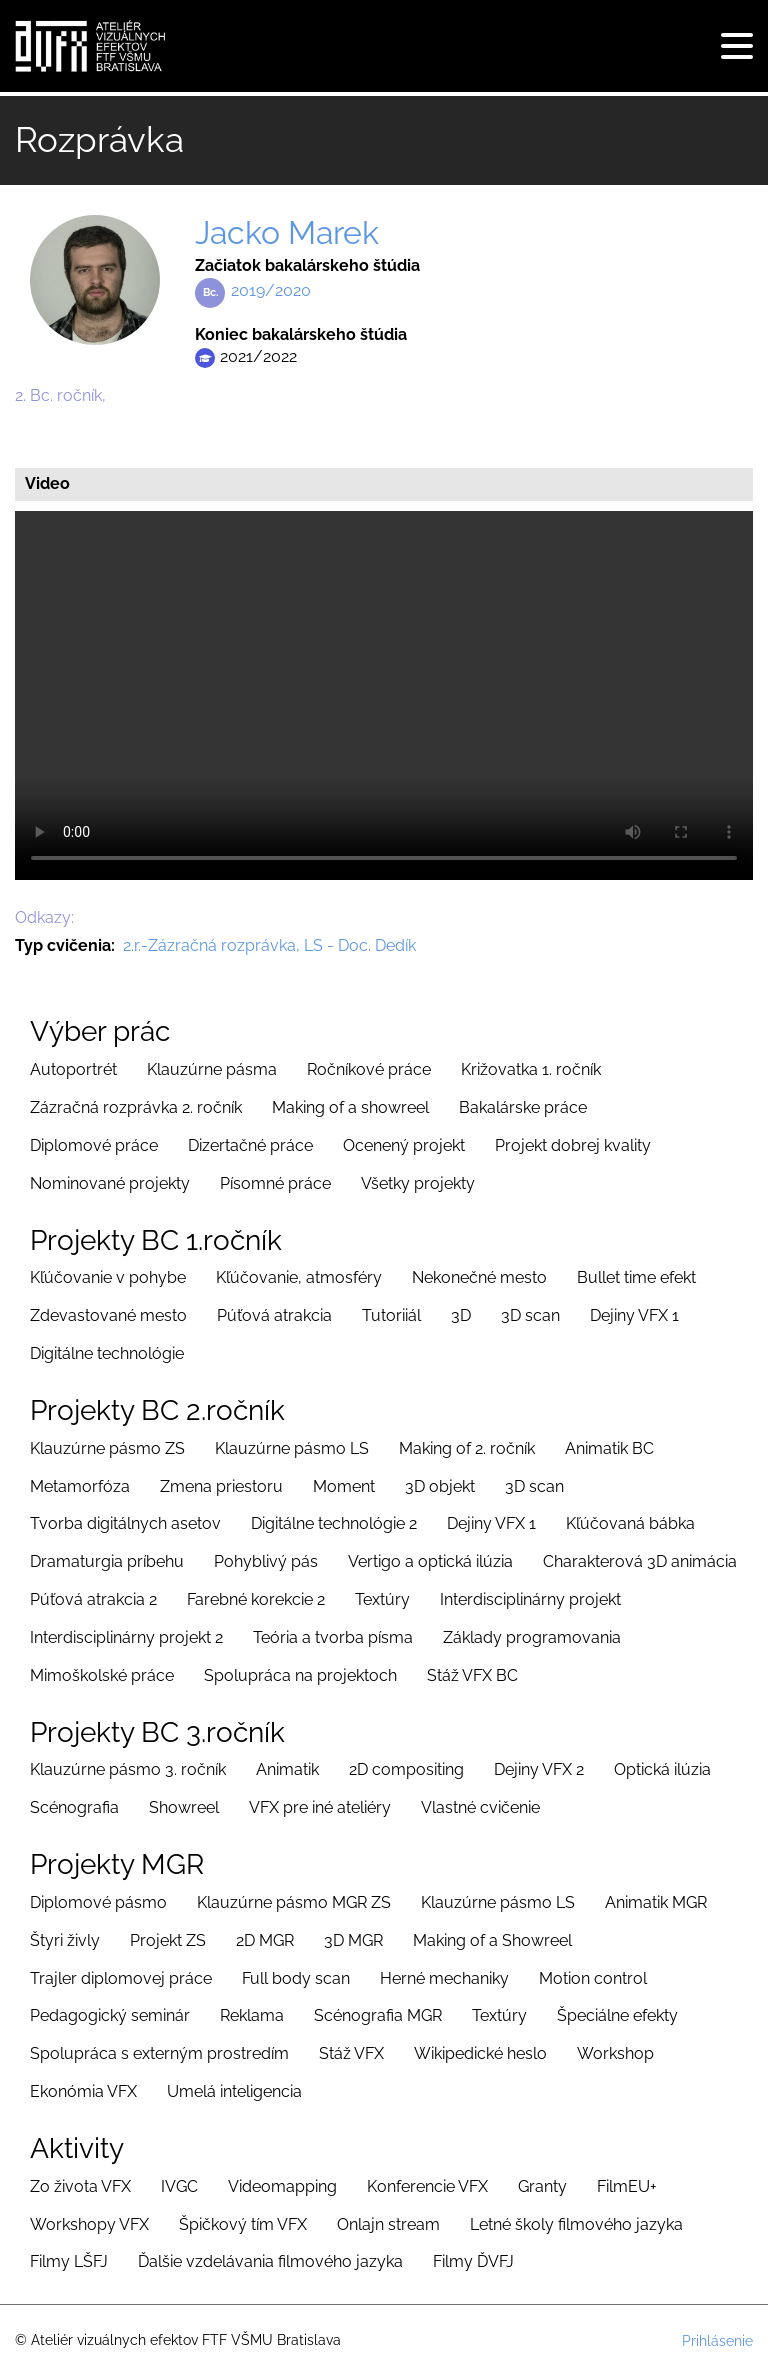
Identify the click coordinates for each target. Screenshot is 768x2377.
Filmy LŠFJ (69, 2261)
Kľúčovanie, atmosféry (299, 1277)
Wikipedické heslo (480, 2053)
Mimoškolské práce (102, 1675)
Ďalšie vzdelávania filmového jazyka (270, 2261)
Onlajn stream (388, 2224)
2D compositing (406, 1769)
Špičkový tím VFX (243, 2224)
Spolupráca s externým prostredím (159, 2053)
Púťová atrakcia (274, 1315)
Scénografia (74, 1807)
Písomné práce (275, 1183)
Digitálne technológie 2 (334, 1523)
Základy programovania (532, 1637)
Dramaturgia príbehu (107, 1561)
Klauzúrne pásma (212, 1069)
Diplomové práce (94, 1145)
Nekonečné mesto (479, 1277)
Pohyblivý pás (266, 1561)
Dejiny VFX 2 (539, 1769)
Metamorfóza (80, 1486)
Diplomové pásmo (98, 1902)
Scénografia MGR (378, 2015)
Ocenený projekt (404, 1145)
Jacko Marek (287, 232)
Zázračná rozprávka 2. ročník (136, 1107)
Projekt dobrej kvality (573, 1145)
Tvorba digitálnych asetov (125, 1523)
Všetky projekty (418, 1183)
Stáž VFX (351, 2053)
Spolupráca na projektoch (300, 1675)
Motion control (593, 1978)
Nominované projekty (110, 1183)
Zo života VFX (80, 2186)
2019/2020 (271, 290)
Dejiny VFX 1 (634, 1315)
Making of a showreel (350, 1107)
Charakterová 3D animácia (640, 1561)
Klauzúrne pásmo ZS (107, 1448)
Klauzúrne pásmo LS (292, 1448)
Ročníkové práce (369, 1069)
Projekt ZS (168, 1940)
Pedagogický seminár (110, 2015)
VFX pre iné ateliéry (320, 1807)
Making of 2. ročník (467, 1448)
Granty (542, 2186)
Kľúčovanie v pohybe (108, 1277)
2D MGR (265, 1940)
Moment (344, 1486)
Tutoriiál (391, 1315)
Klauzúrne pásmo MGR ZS (294, 1902)
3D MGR (353, 1940)
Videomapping (282, 2186)
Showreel (184, 1807)
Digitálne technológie (107, 1353)
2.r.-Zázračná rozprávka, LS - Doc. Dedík (269, 945)
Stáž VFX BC (472, 1675)
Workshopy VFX (89, 2224)
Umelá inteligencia (234, 2091)
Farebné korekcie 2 (256, 1599)
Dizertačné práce (250, 1145)
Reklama (252, 2015)
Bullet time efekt (636, 1277)
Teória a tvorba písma (333, 1637)
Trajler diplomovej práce (121, 1978)
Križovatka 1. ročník (531, 1069)
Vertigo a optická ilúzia (430, 1561)
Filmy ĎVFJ (473, 2261)
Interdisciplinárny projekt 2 (126, 1637)
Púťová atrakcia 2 (93, 1599)
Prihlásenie (717, 2341)
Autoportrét (73, 1069)
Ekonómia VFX (83, 2091)
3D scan (530, 1315)
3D (461, 1315)
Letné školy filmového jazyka (576, 2224)
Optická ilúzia (662, 1769)
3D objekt (440, 1486)
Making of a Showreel (492, 1940)
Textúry (382, 1599)
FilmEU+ (627, 2186)
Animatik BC (609, 1448)
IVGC (179, 2186)
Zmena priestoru (221, 1486)
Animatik (287, 1769)
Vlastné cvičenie (480, 1807)
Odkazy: (44, 917)
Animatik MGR (656, 1902)
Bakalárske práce (523, 1107)
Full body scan (296, 1978)
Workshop (615, 2053)
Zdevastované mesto (108, 1315)
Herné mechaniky (444, 1978)
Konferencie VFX (427, 2186)
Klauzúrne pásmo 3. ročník (128, 1769)
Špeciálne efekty (617, 2015)
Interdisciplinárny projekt (530, 1599)
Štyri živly (65, 1940)
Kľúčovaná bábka (630, 1523)
